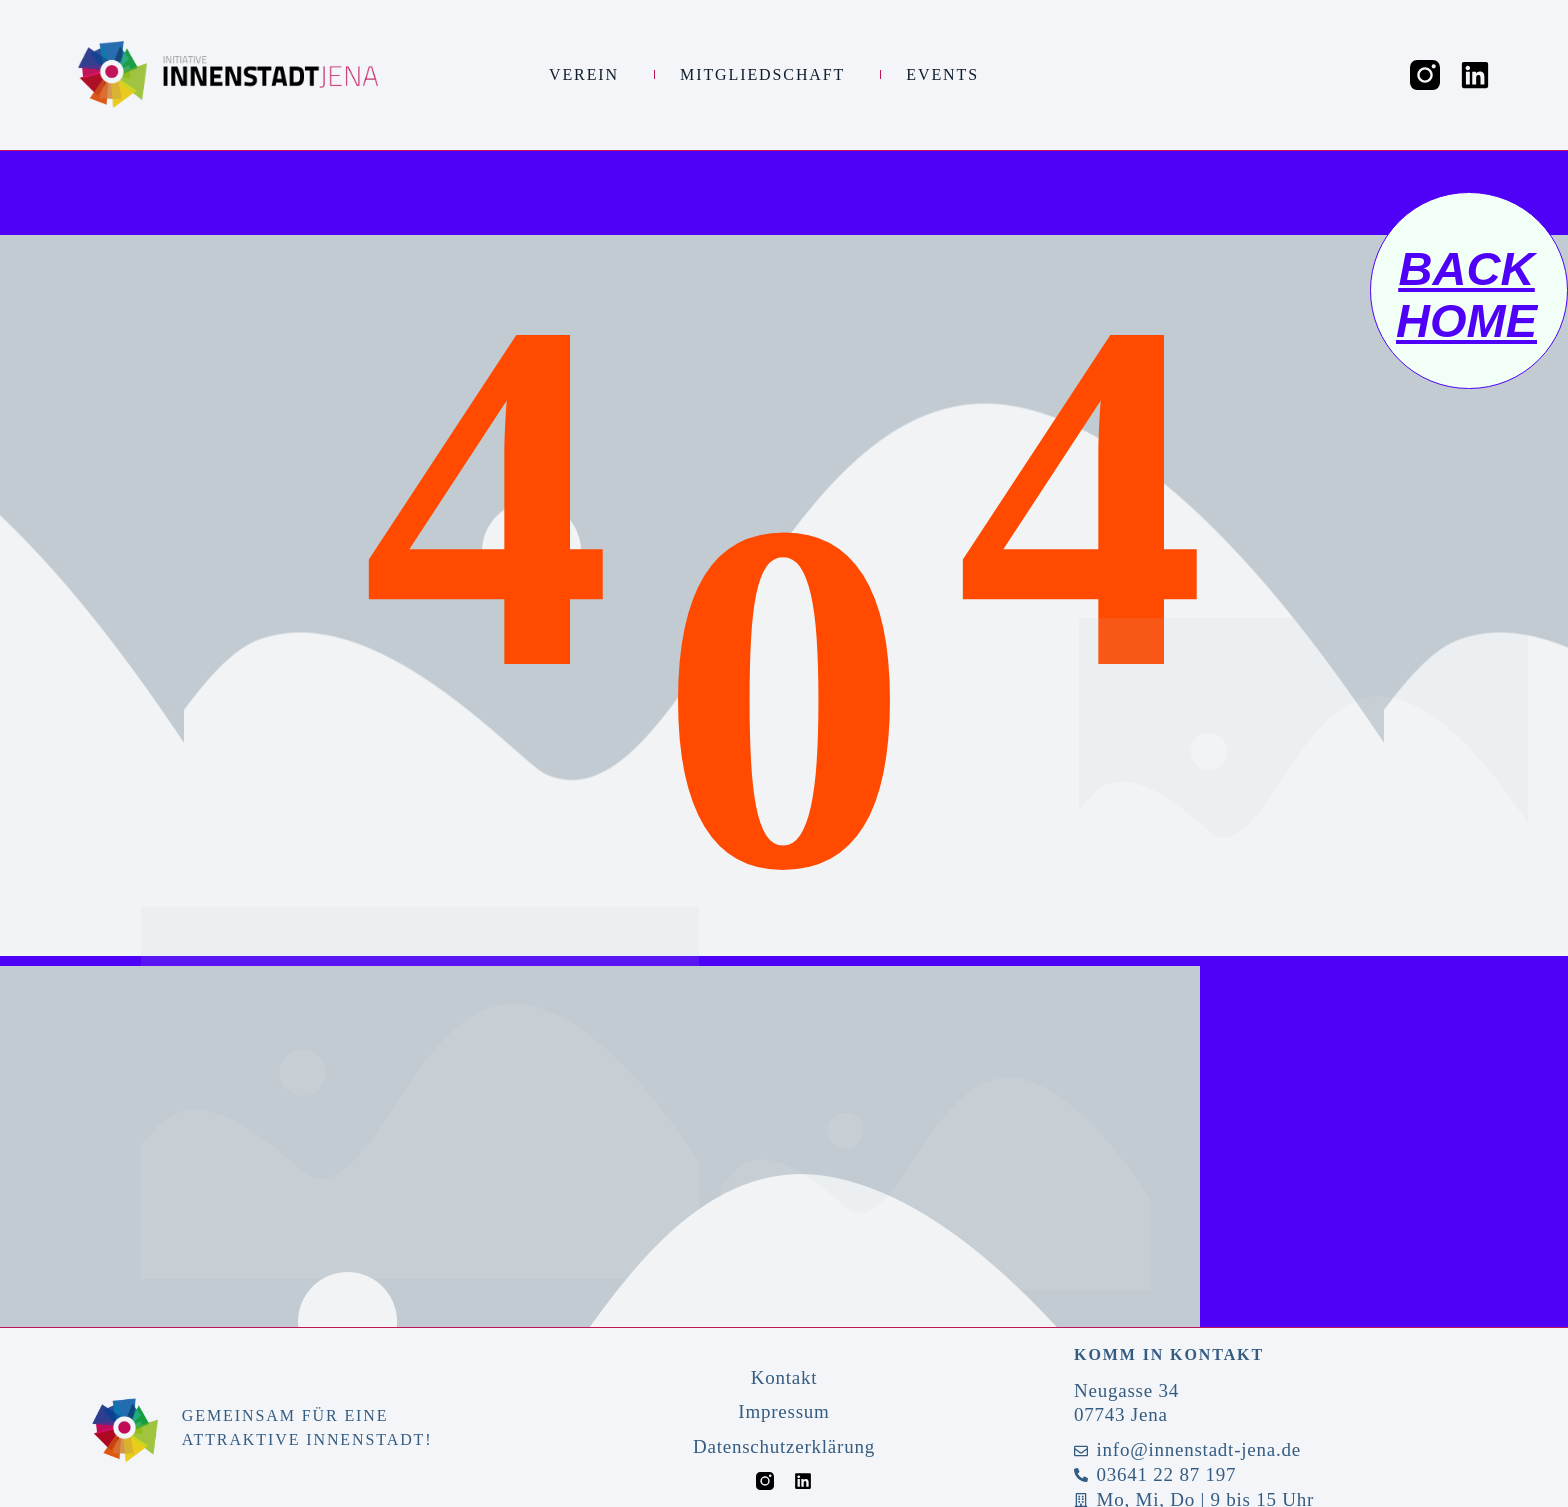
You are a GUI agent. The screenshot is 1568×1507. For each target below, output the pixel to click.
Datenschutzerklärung (784, 1446)
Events (947, 75)
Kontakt (784, 1377)
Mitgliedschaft (767, 75)
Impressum (783, 1411)
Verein (589, 75)
